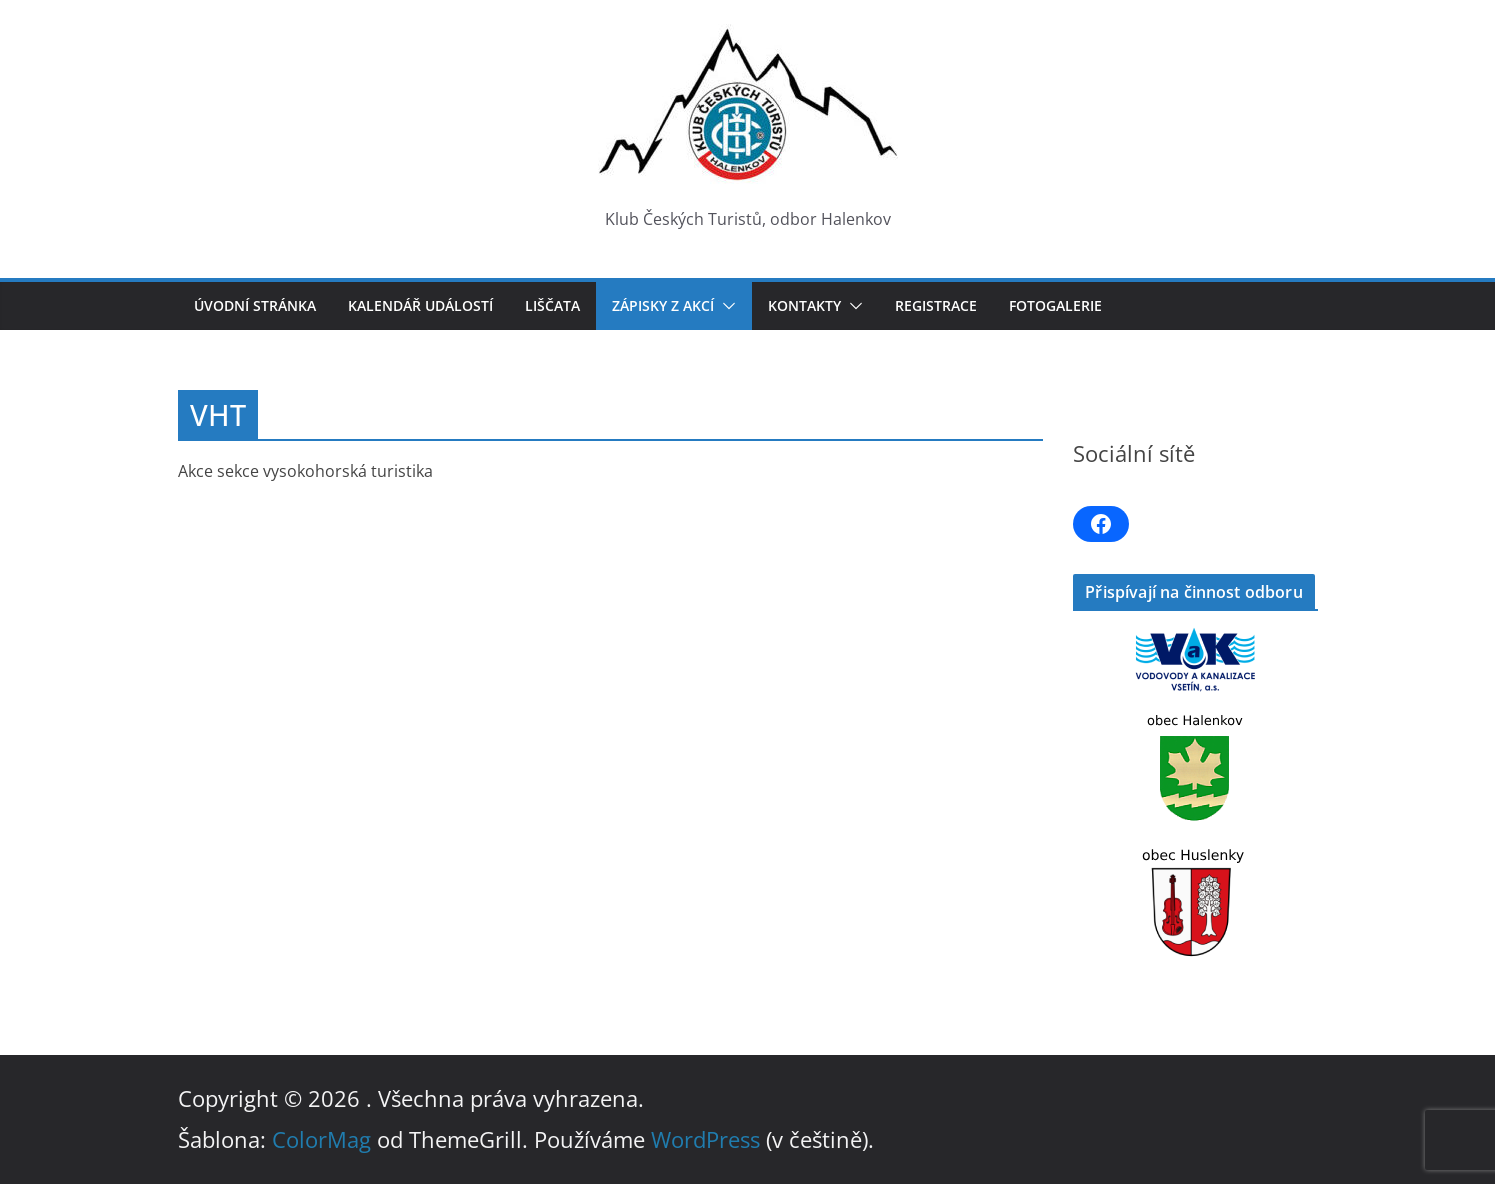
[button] (725, 306)
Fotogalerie (1055, 305)
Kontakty (804, 305)
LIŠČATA (552, 305)
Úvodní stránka (255, 305)
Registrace (936, 305)
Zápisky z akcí (663, 305)
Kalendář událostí (420, 305)
